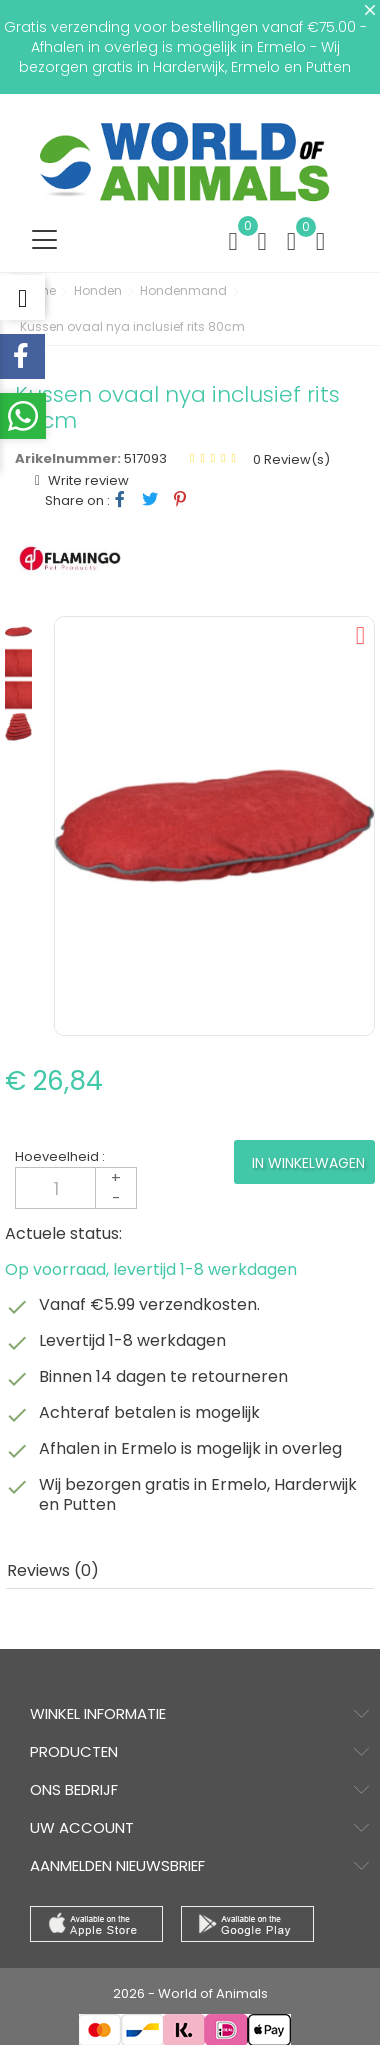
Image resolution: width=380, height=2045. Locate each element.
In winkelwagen (308, 1163)
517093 (145, 458)
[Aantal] (76, 1188)
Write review (87, 480)
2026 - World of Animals (190, 1993)
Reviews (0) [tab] (53, 1570)
